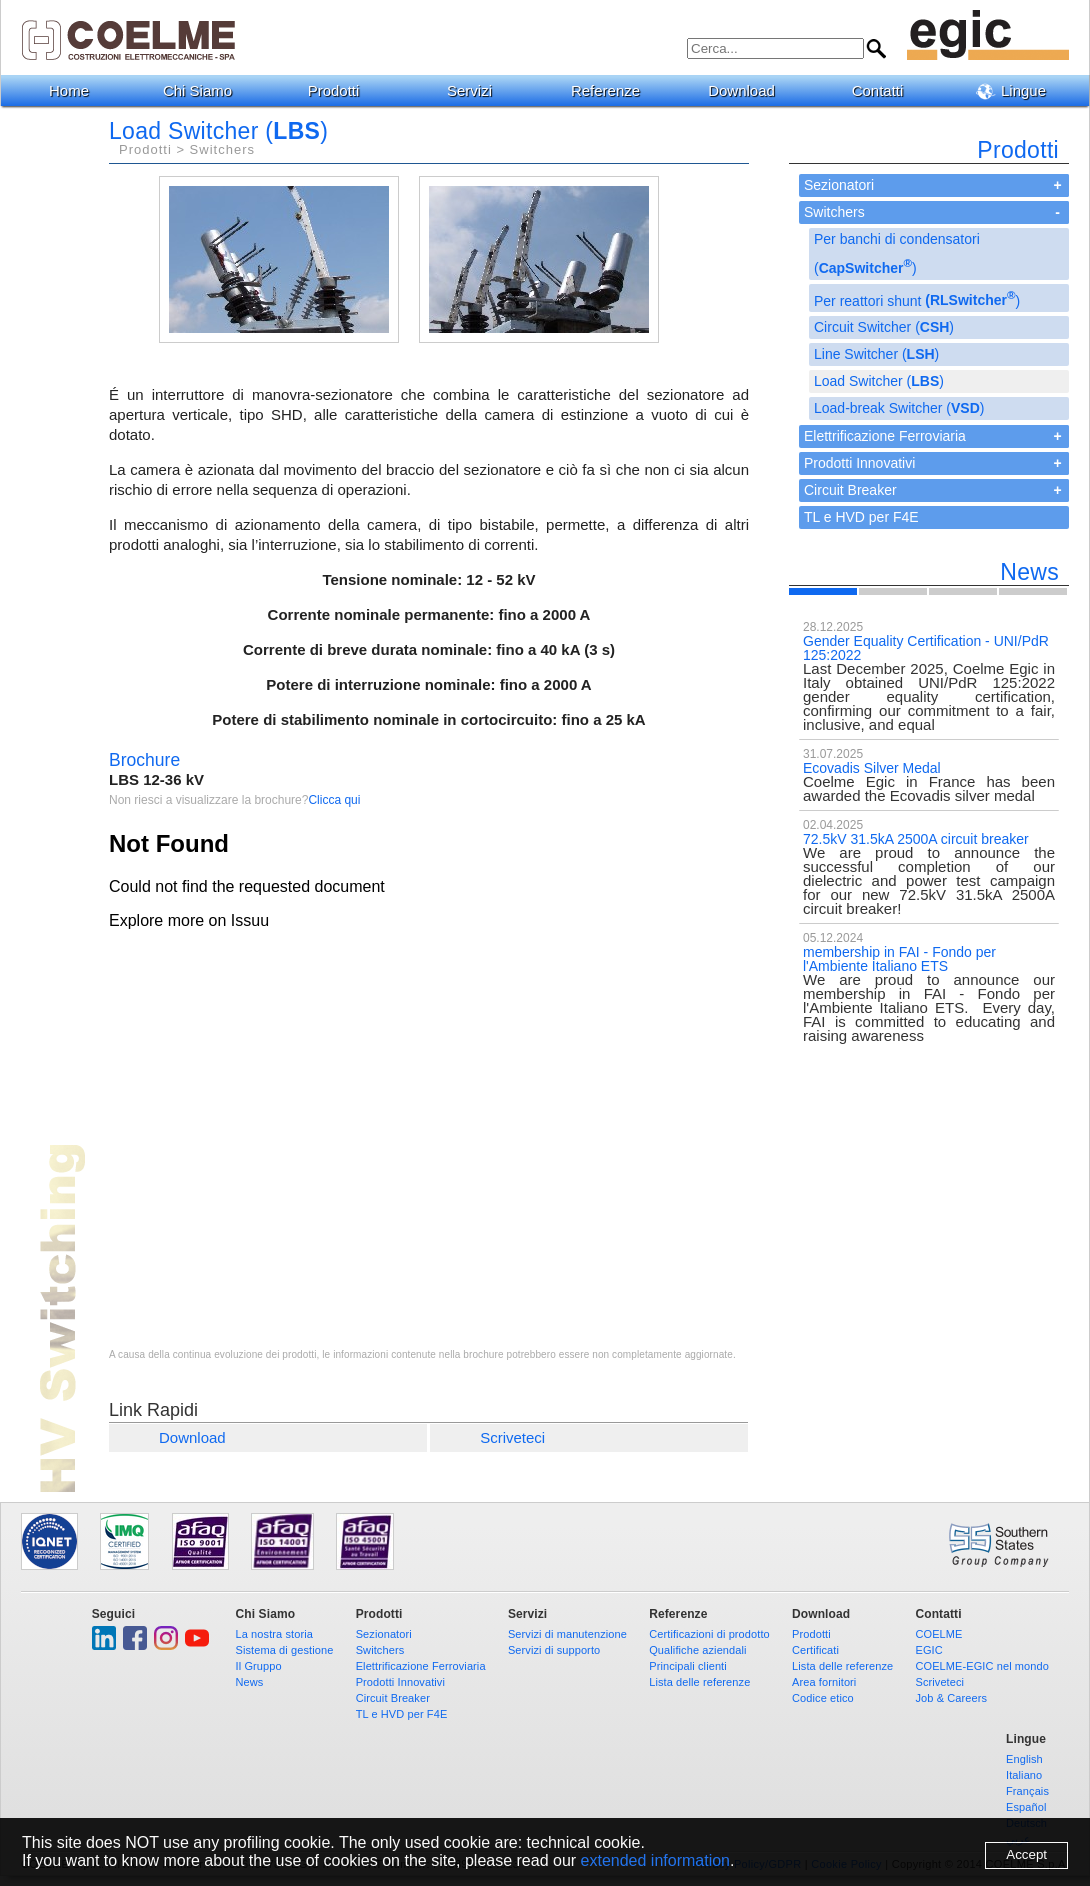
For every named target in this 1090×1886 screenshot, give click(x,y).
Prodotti (341, 90)
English (1024, 1759)
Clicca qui (334, 800)
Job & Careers (951, 1698)
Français (1027, 1791)
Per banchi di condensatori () (897, 253)
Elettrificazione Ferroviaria (885, 436)
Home (69, 90)
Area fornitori (824, 1682)
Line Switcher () (876, 354)
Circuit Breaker (850, 490)
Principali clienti (688, 1666)
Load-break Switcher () (899, 408)
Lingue (1018, 91)
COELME (938, 1634)
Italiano (1024, 1775)
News (250, 1682)
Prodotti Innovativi (859, 463)
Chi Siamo (205, 90)
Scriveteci (512, 1437)
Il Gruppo (259, 1666)
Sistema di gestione (285, 1650)
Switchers (834, 212)
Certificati (815, 1650)
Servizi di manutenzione (567, 1634)
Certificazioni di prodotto (709, 1634)
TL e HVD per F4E (861, 517)
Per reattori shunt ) (917, 299)
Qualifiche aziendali (697, 1650)
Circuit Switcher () (884, 327)
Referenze (613, 90)
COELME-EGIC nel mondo (982, 1666)
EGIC (928, 1650)
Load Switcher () (879, 381)
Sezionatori (839, 185)
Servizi (477, 90)
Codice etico (823, 1698)
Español (1026, 1807)
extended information (655, 1860)
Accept (1026, 1854)
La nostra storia (274, 1634)
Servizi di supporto (554, 1650)
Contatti (885, 90)
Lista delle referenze (699, 1682)
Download (749, 90)
